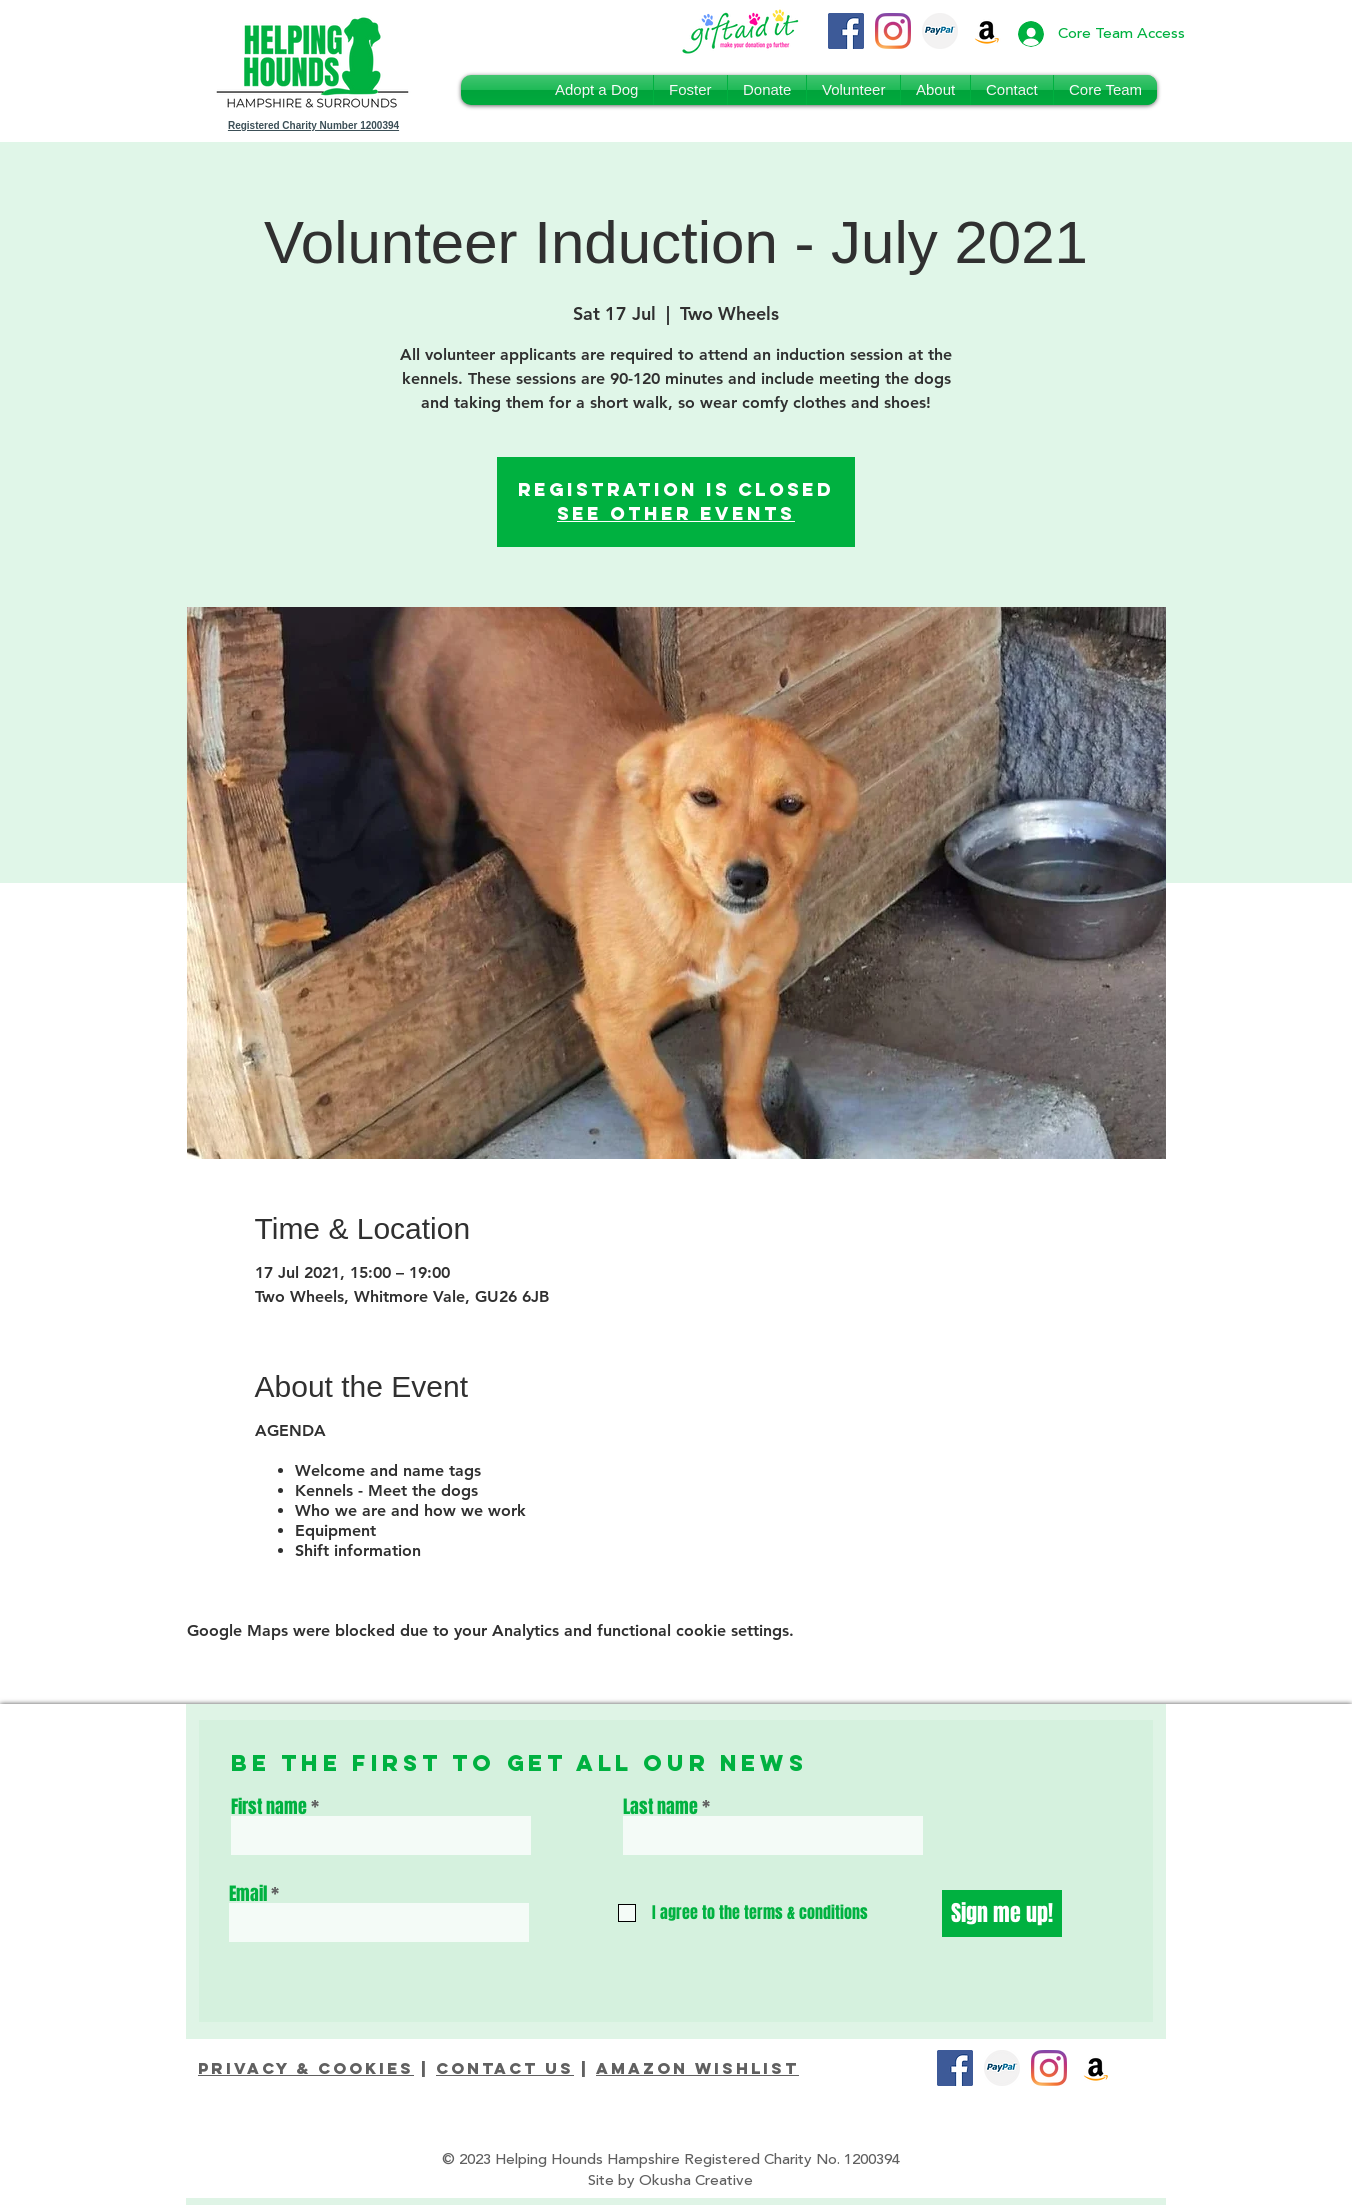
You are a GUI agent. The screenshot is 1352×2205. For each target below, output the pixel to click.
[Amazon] (1096, 2068)
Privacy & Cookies (306, 2068)
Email (248, 1894)
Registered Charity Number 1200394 (313, 125)
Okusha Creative (696, 2180)
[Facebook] (846, 31)
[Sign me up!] (1002, 1913)
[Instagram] (893, 31)
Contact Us (505, 2068)
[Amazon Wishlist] (987, 31)
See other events (676, 513)
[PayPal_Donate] (940, 31)
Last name (660, 1807)
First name (269, 1807)
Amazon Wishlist (697, 2068)
